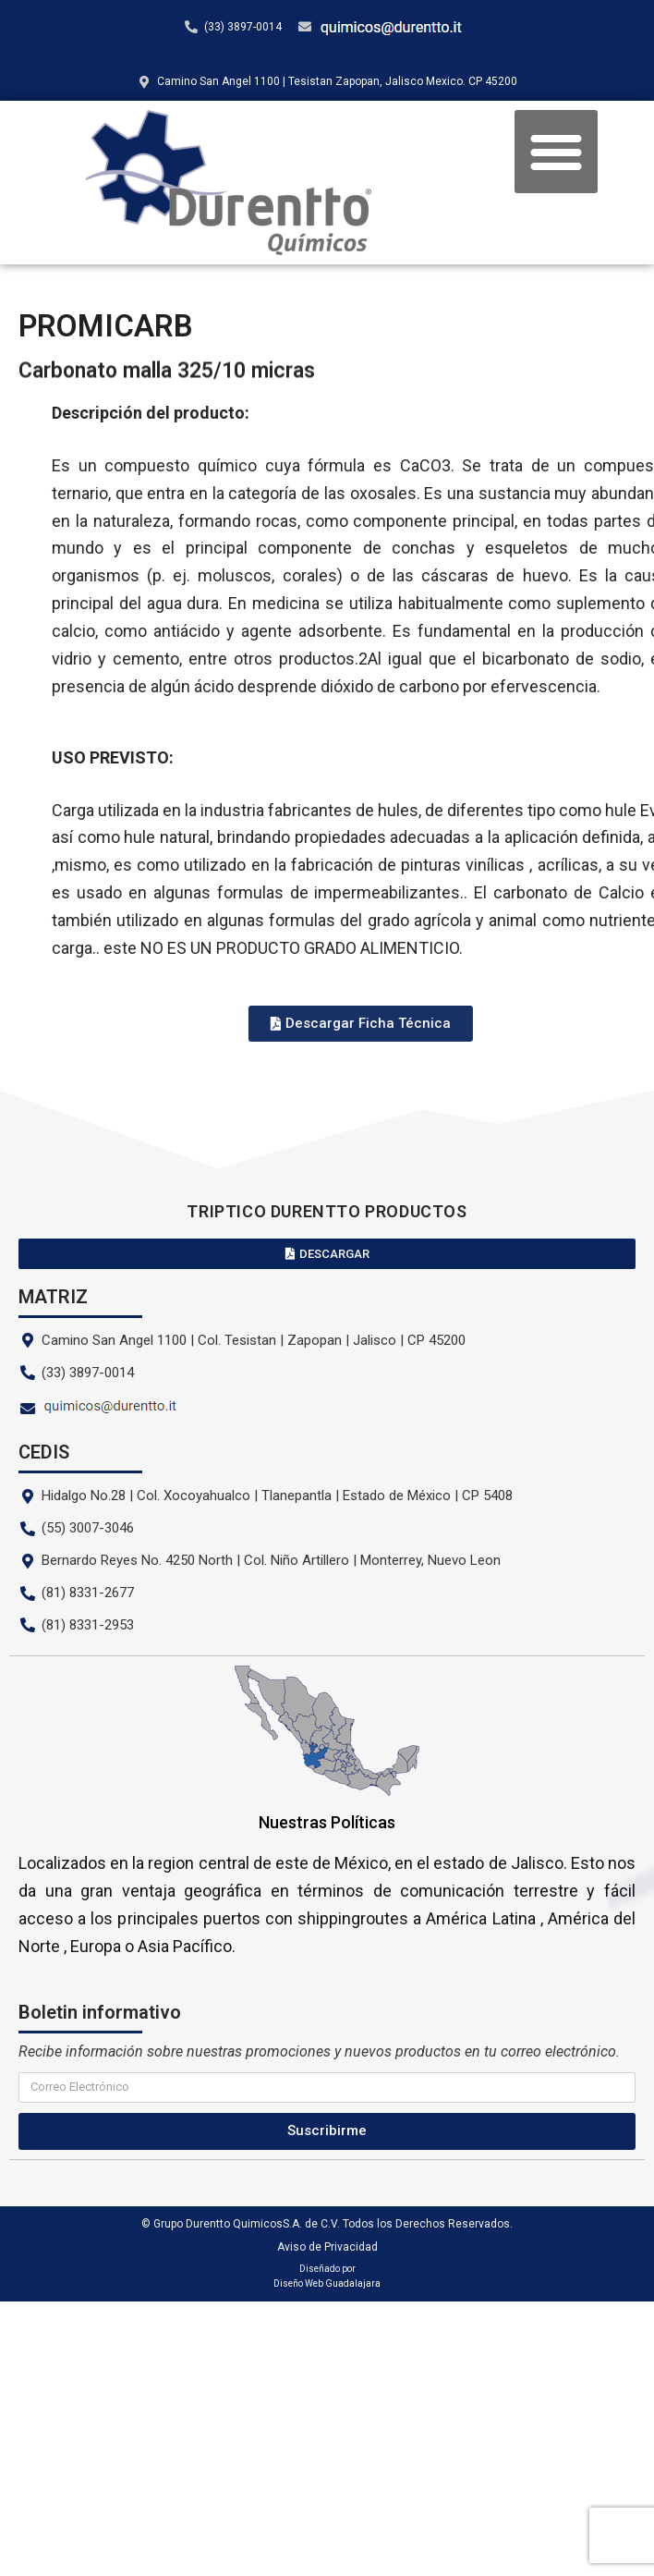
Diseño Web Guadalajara (327, 2283)
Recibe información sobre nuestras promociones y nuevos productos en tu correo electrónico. (319, 2051)
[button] (556, 151)
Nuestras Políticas (327, 1822)
